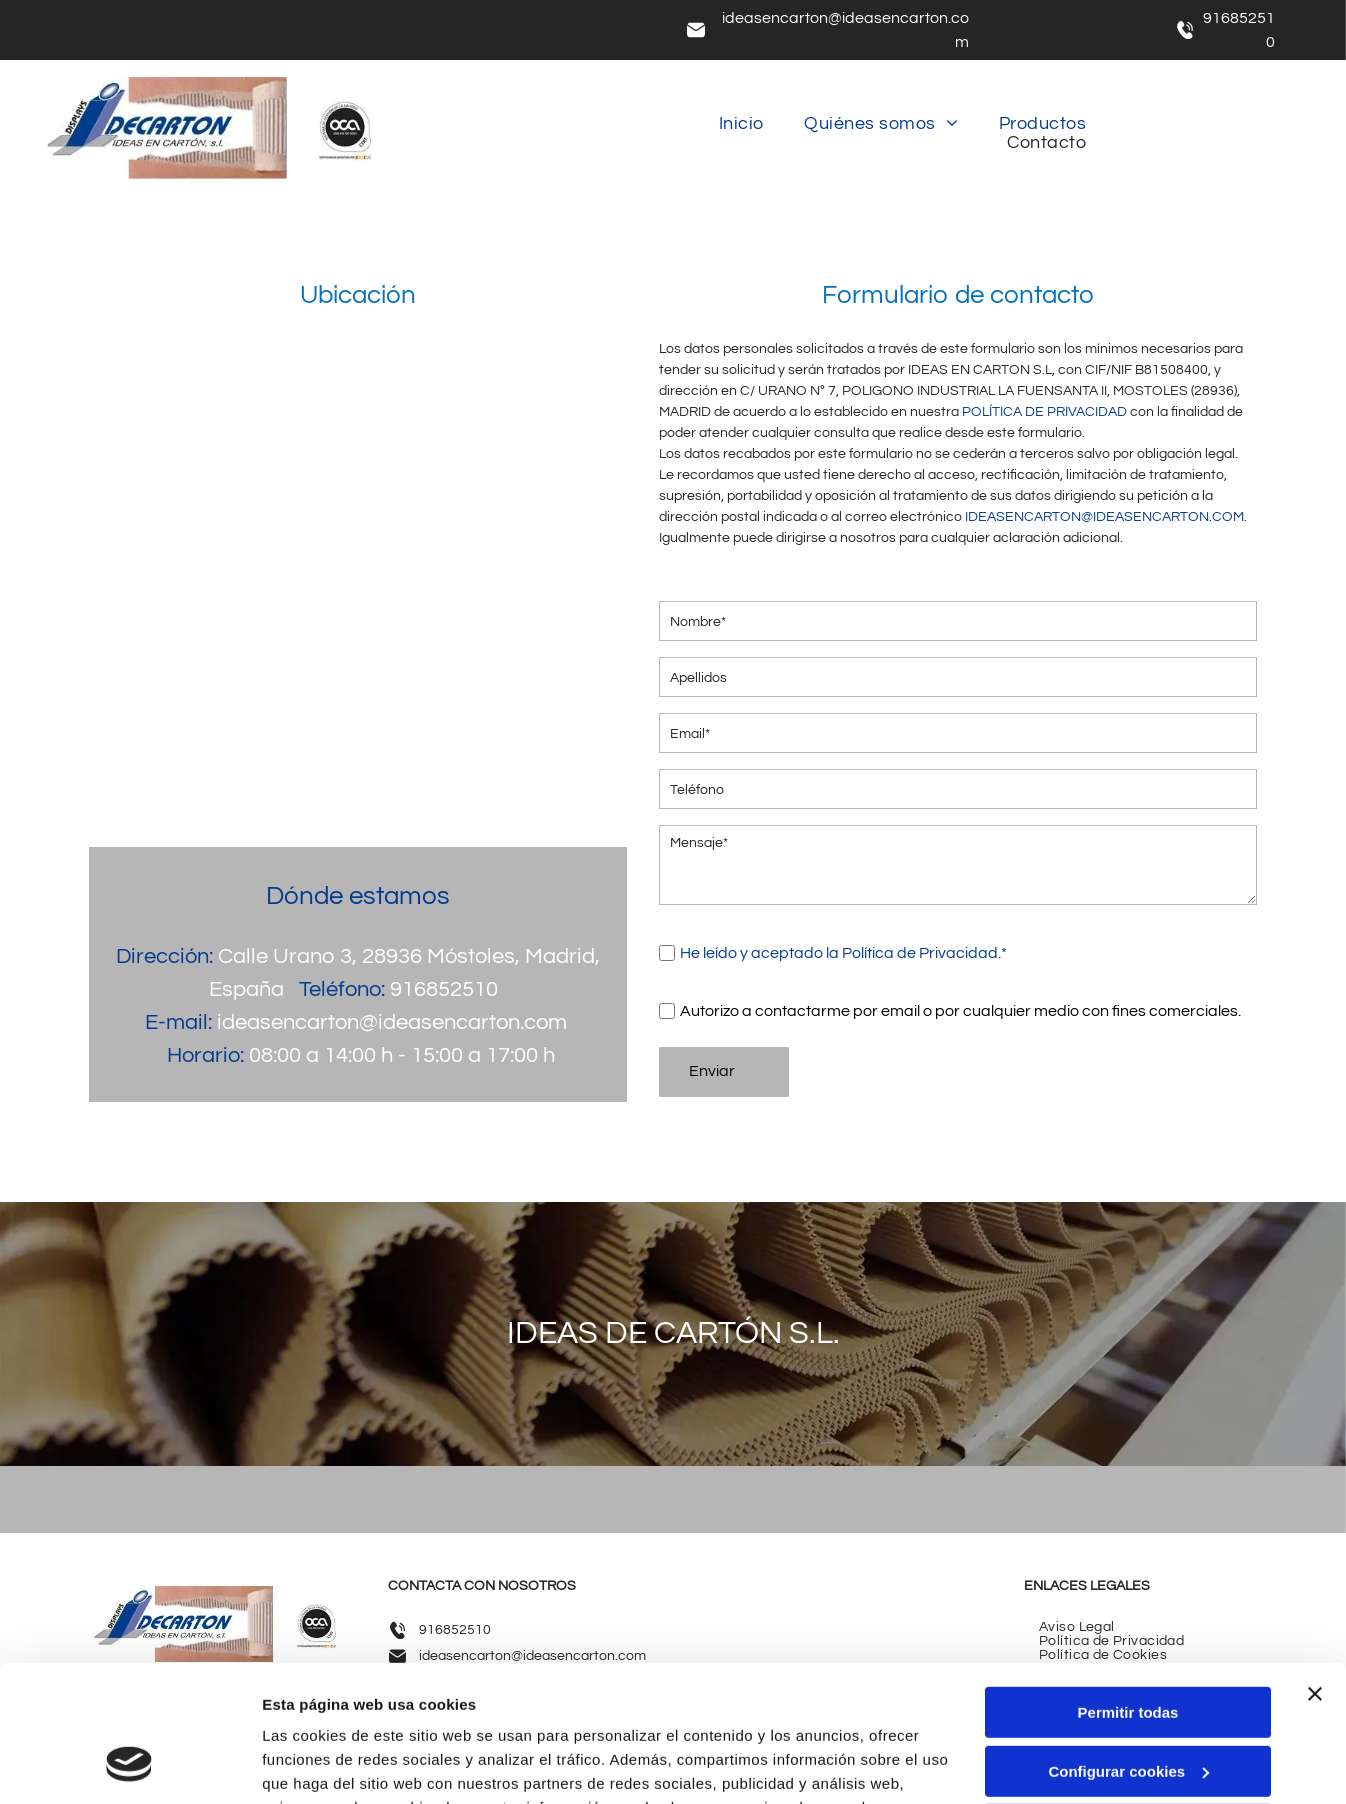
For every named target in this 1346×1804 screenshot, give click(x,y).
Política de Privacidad (920, 953)
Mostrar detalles (320, 1764)
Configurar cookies (1128, 1649)
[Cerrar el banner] (1315, 1572)
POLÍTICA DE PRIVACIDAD (1044, 412)
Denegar (1128, 1707)
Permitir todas (1128, 1590)
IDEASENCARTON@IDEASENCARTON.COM (1104, 517)
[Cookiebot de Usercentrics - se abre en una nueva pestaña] (129, 1765)
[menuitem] (741, 123)
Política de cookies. (769, 1709)
